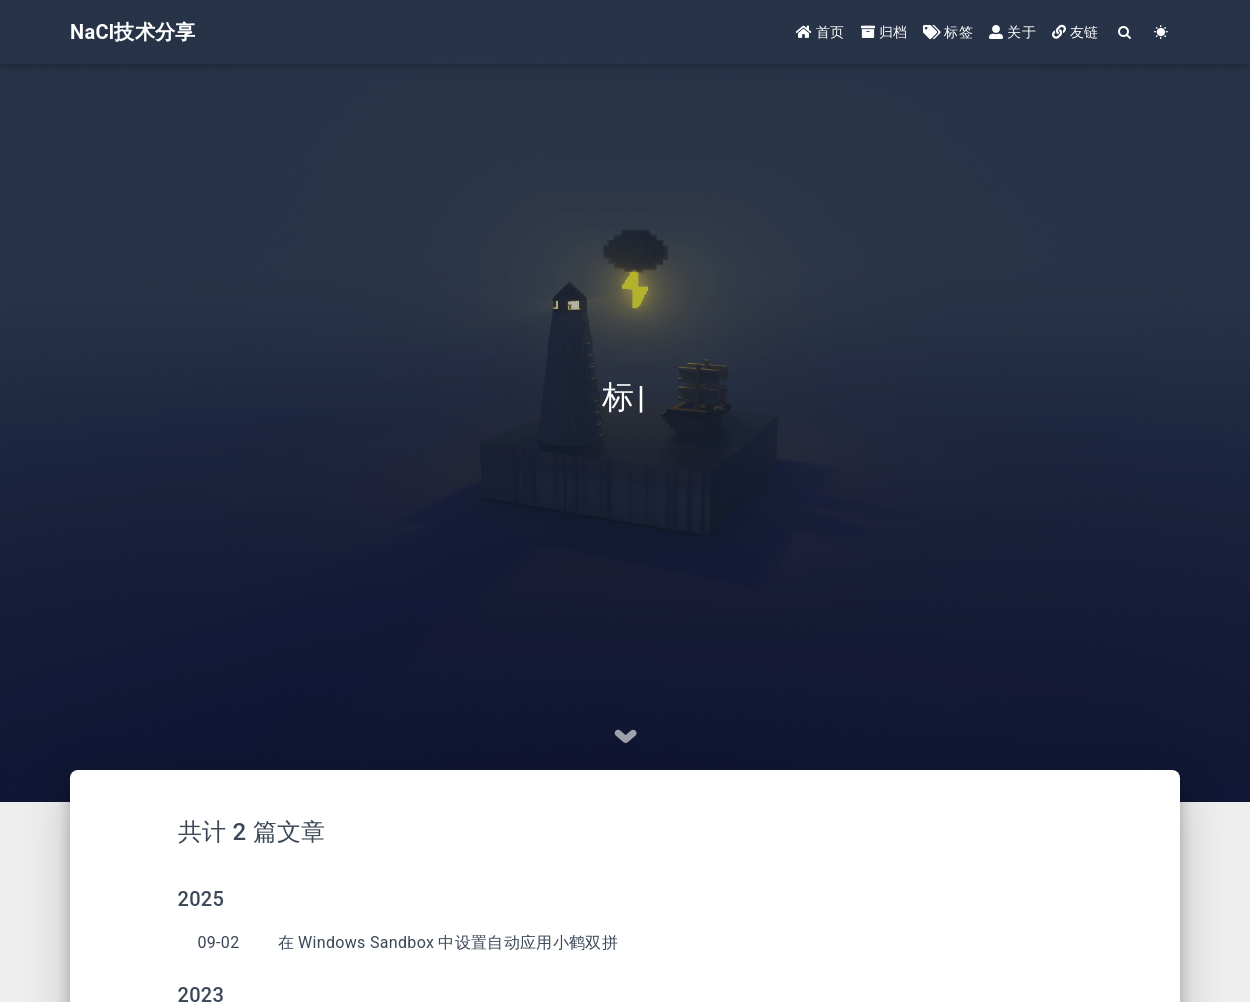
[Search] (1125, 32)
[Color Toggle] (1161, 32)
